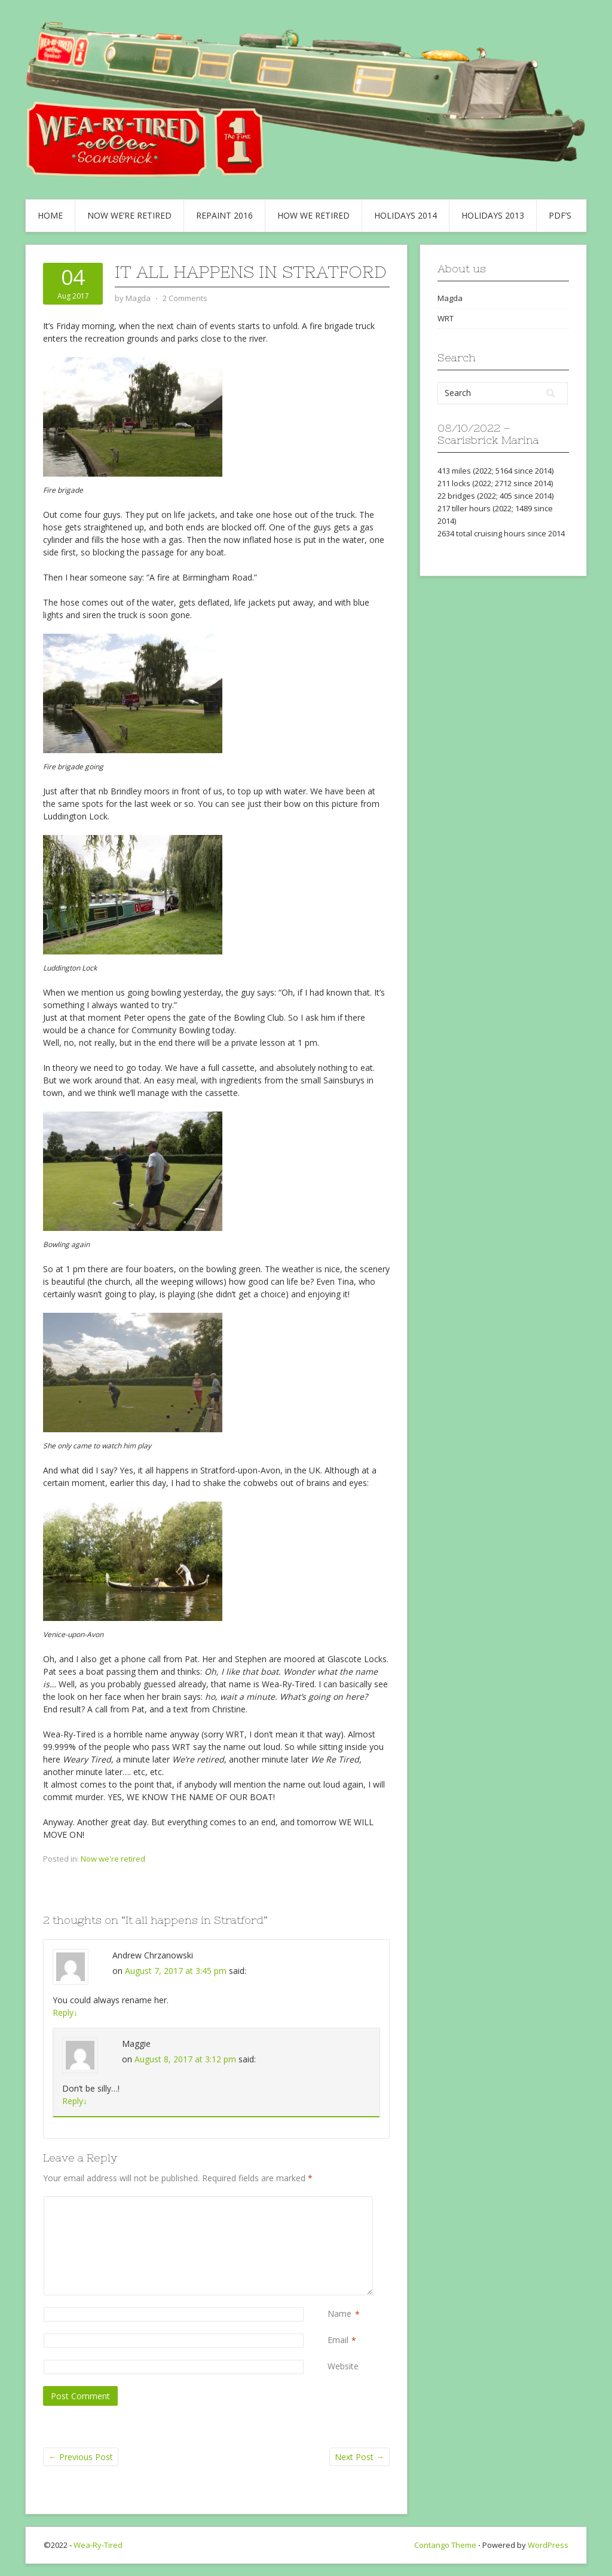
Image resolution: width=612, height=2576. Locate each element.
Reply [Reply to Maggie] (74, 2101)
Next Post (359, 2457)
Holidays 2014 (405, 215)
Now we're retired (113, 1858)
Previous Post (80, 2457)
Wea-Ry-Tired (98, 2545)
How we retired (313, 215)
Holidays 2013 (492, 215)
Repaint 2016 (224, 215)
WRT (445, 318)
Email (338, 2340)
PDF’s (560, 215)
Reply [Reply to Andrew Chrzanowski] (65, 2012)
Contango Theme (445, 2545)
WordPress (548, 2545)
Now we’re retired (129, 215)
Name (339, 2314)
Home (50, 215)
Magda (450, 298)
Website (343, 2366)
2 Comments (185, 298)
